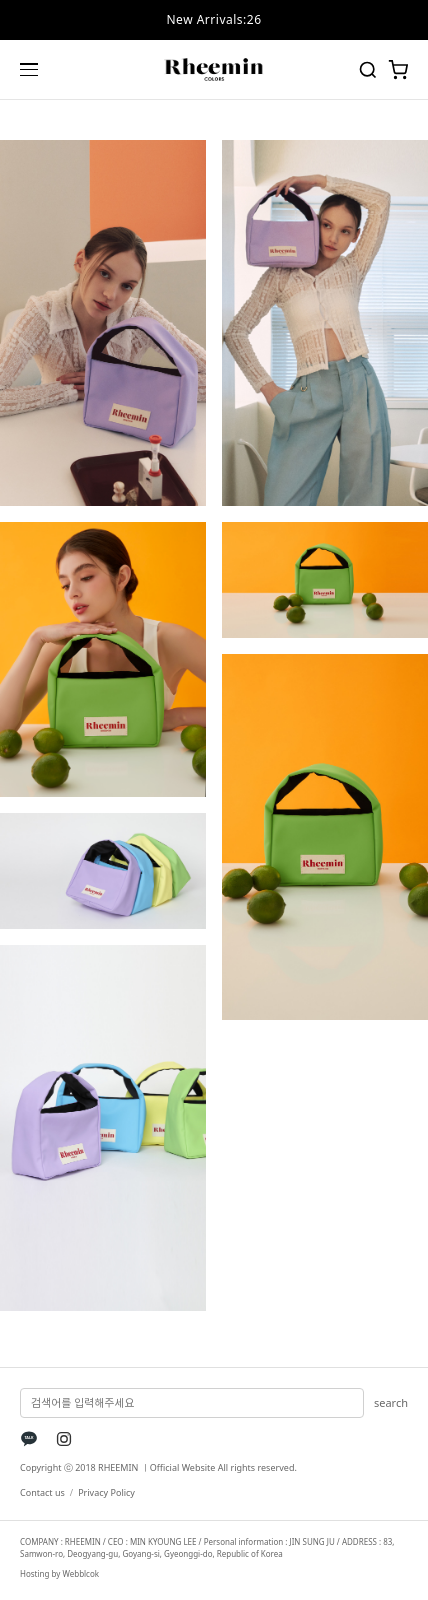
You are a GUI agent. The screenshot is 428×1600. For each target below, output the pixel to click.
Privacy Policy (106, 1492)
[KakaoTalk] (29, 1439)
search (391, 1402)
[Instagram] (64, 1439)
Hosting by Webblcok (59, 1573)
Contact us (42, 1492)
